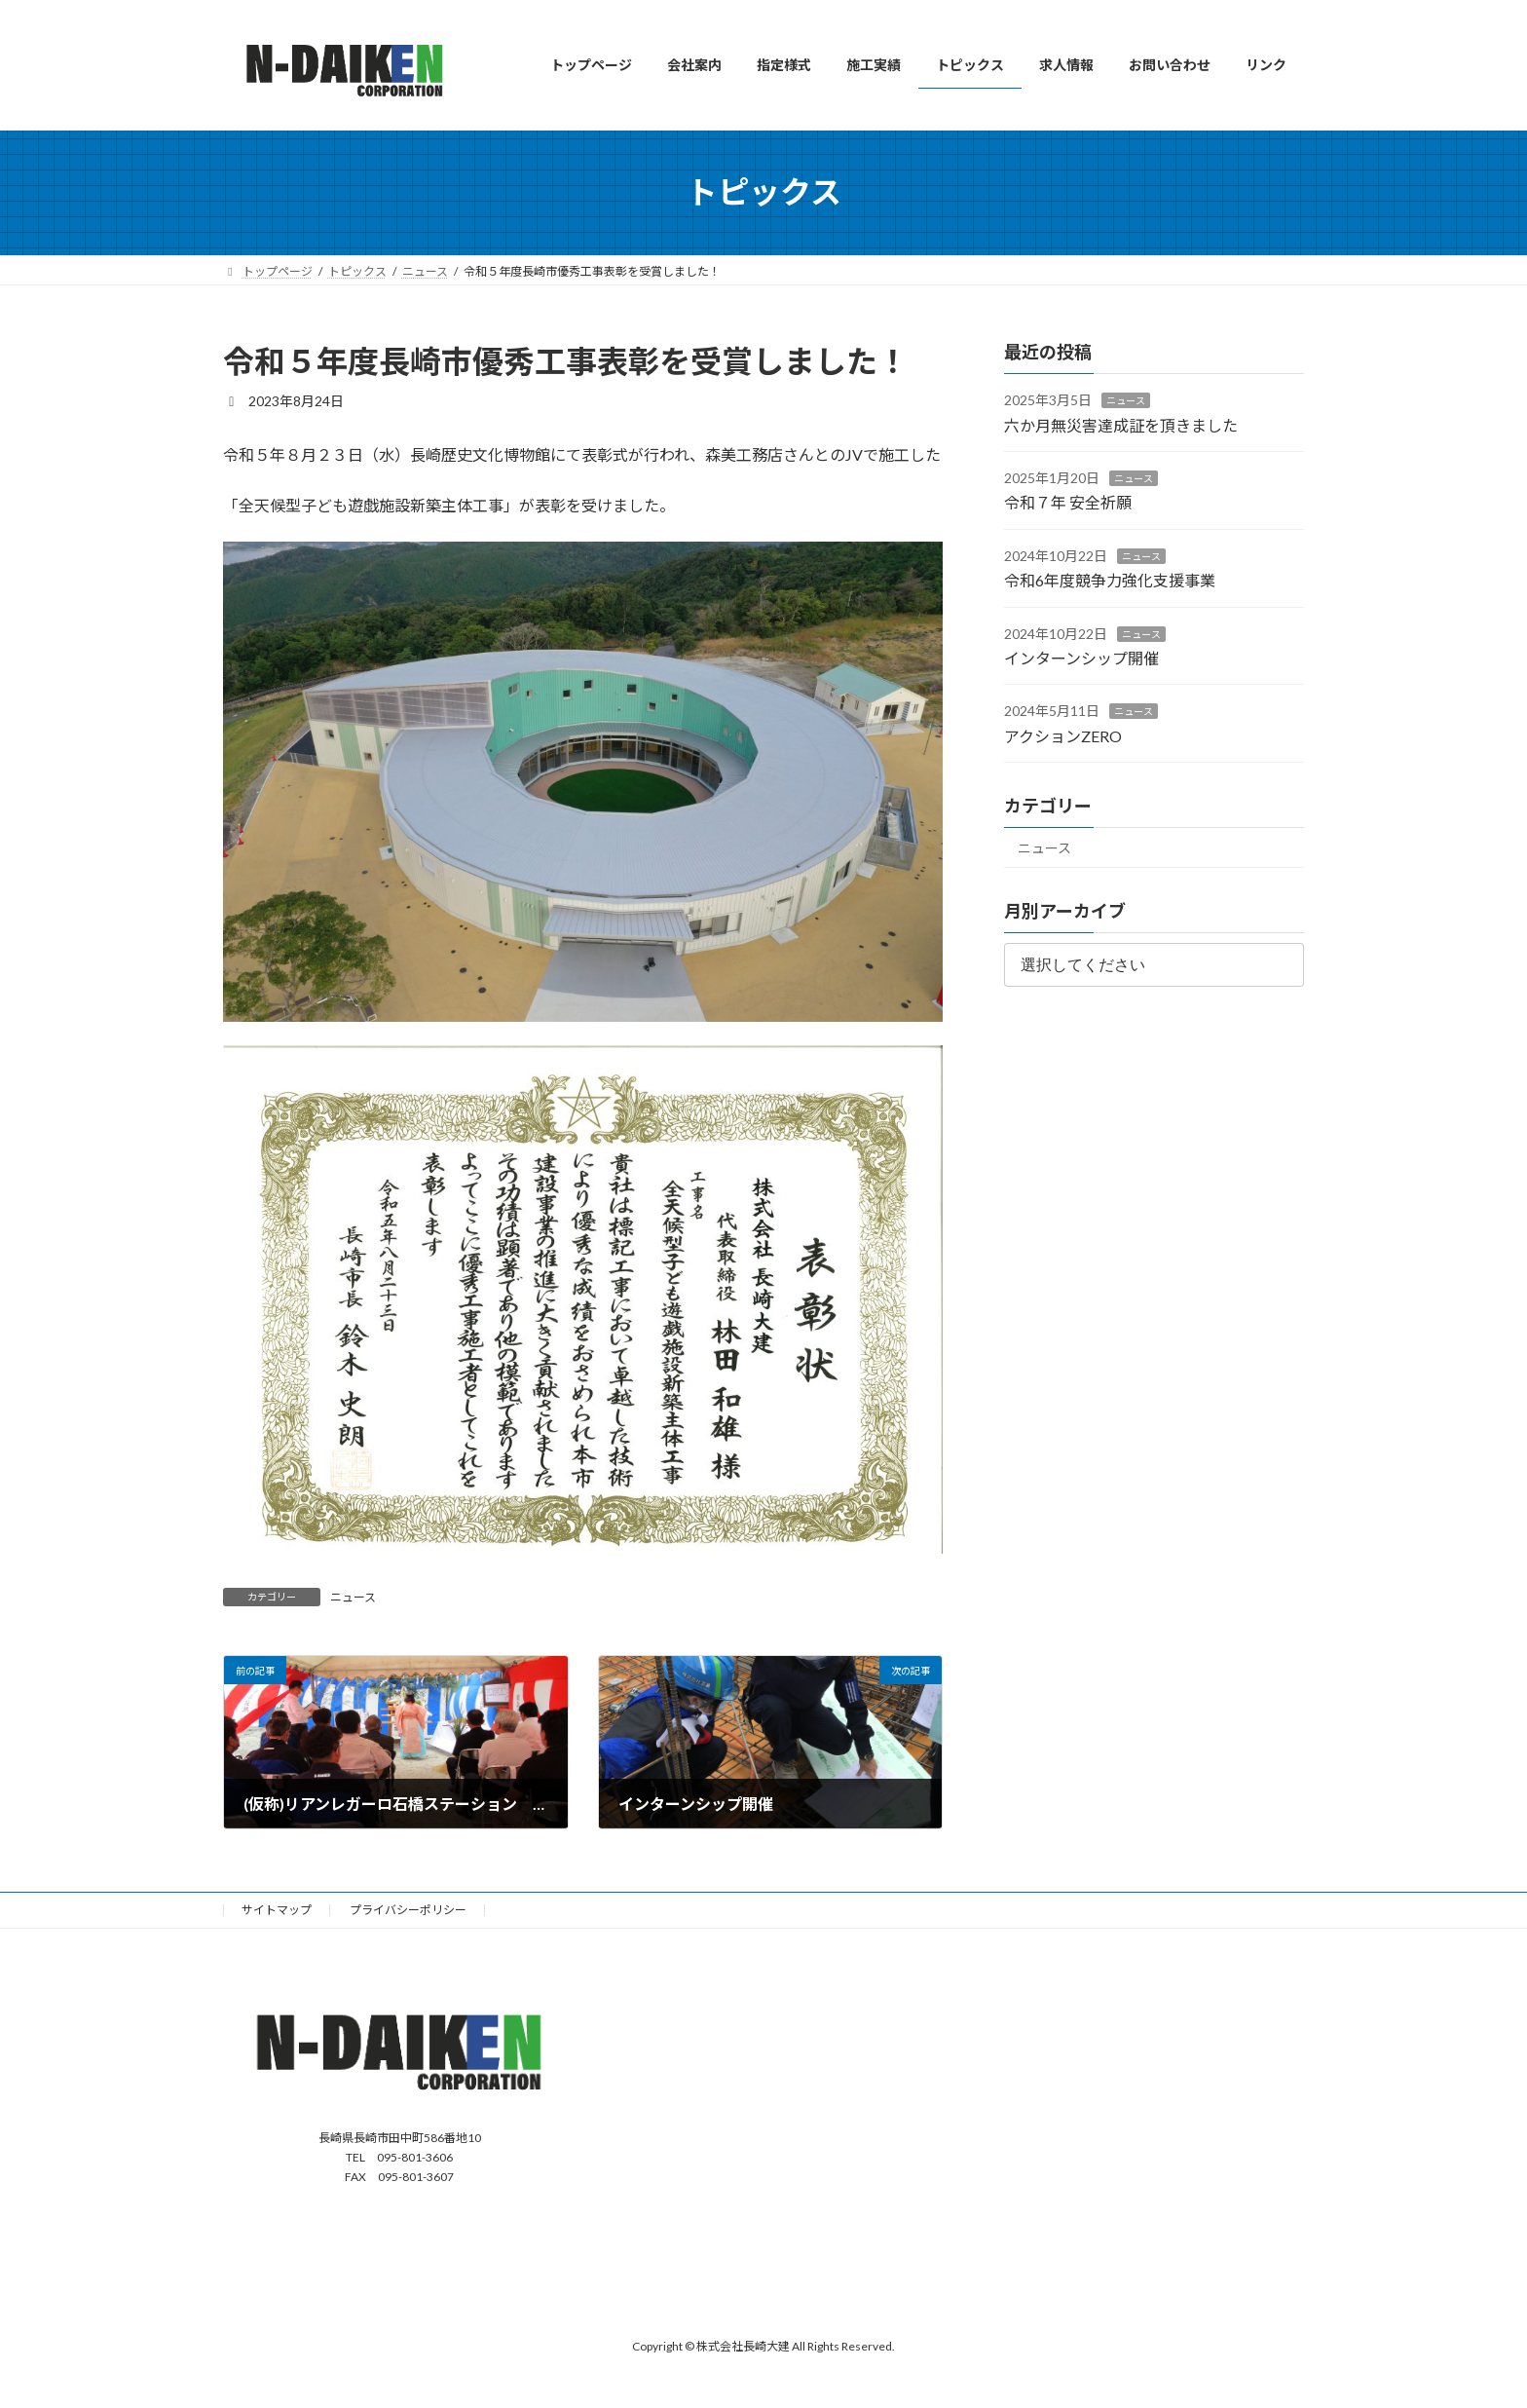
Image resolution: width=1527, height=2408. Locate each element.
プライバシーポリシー (408, 1909)
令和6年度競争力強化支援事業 (1109, 580)
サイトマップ (277, 1909)
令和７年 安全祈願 (1068, 502)
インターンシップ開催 (1081, 658)
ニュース (353, 1597)
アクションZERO (1063, 735)
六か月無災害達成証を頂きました (1121, 424)
